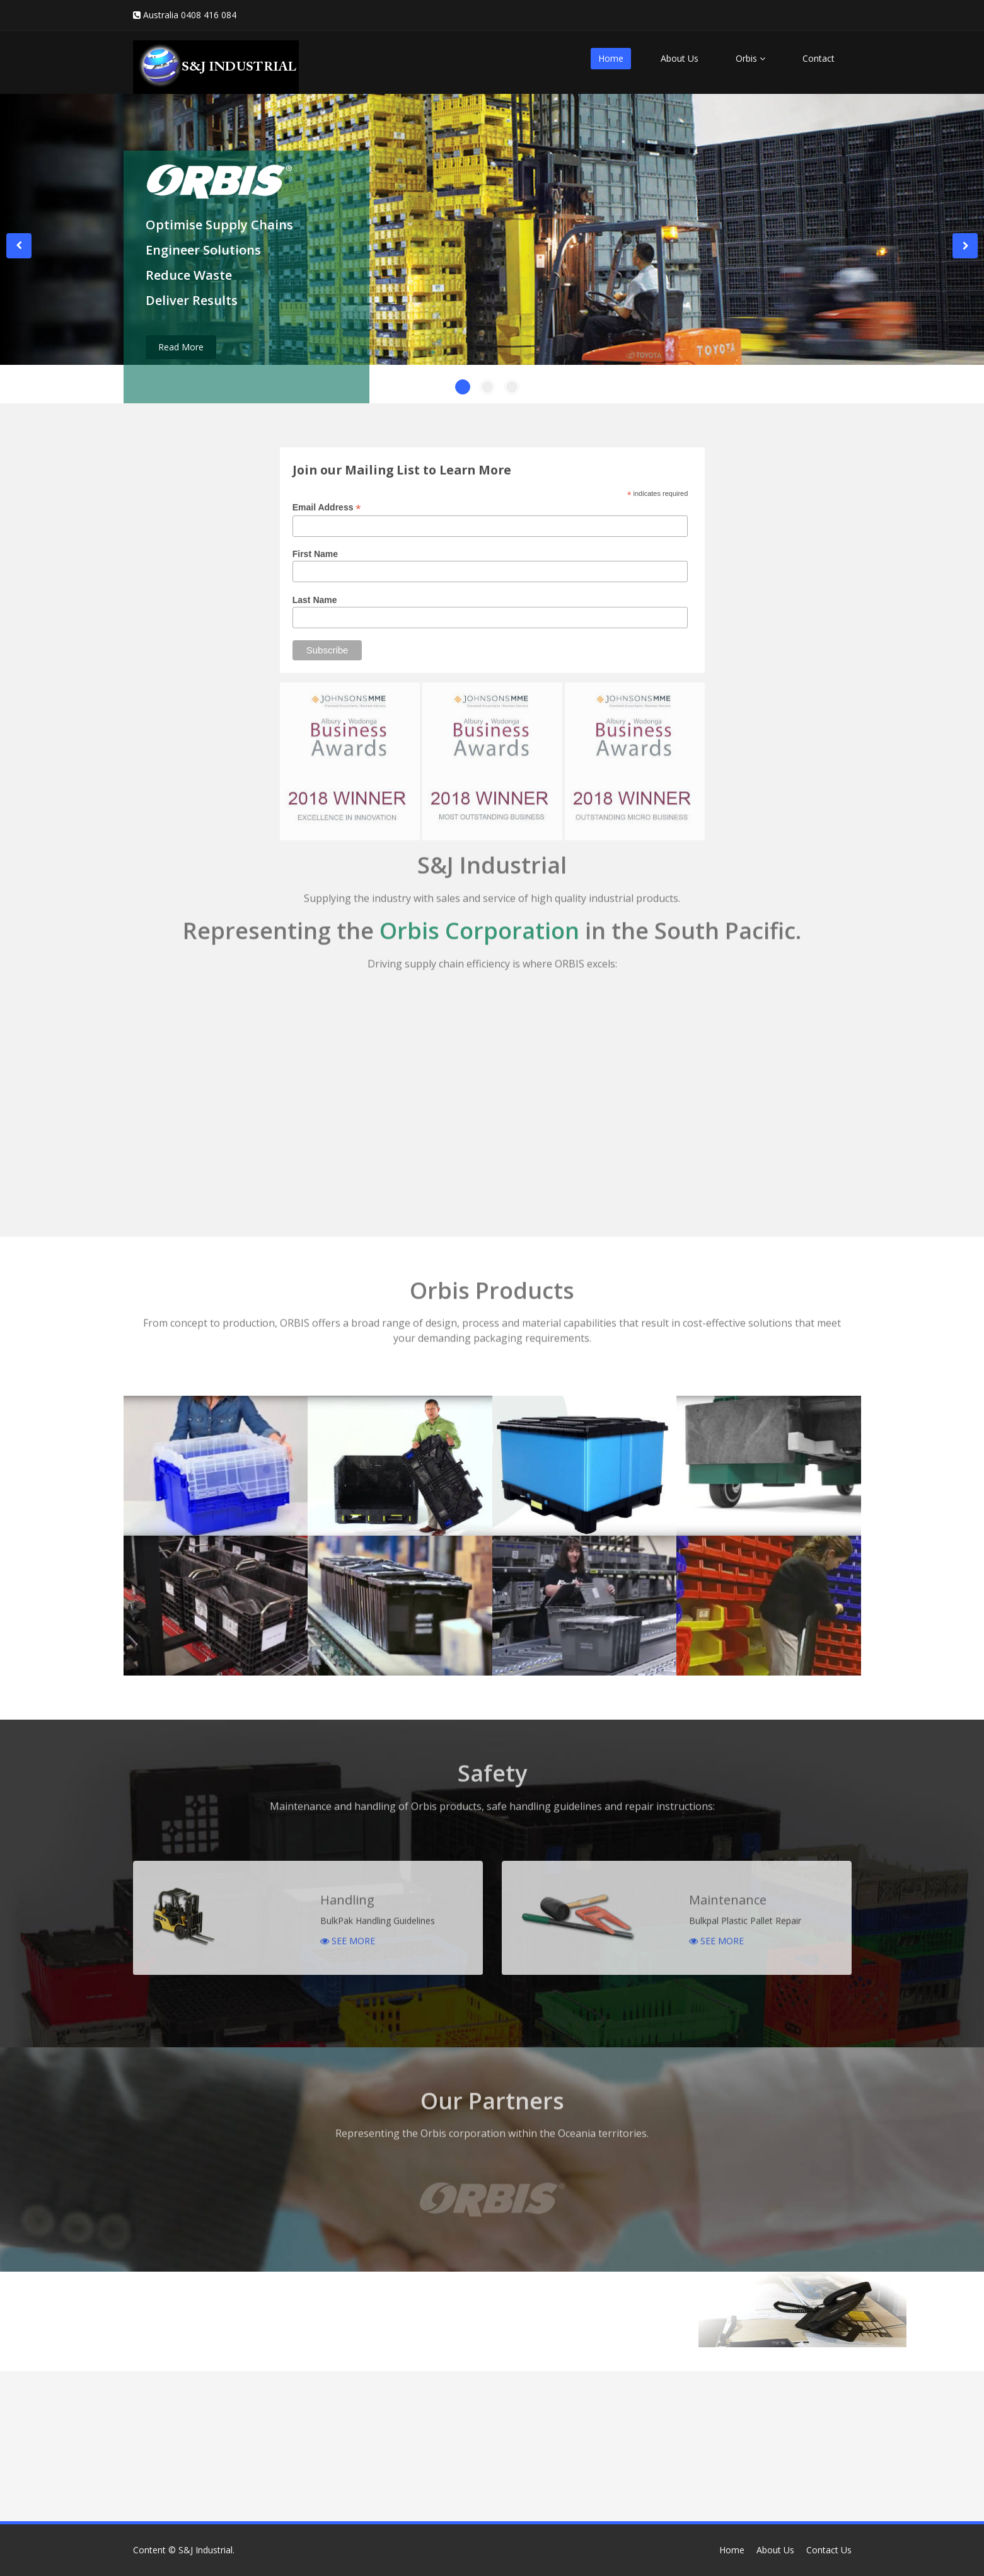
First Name (315, 554)
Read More (181, 347)
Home (610, 58)
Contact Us (829, 2550)
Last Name (314, 600)
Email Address (326, 508)
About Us (679, 58)
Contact (818, 58)
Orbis (750, 58)
